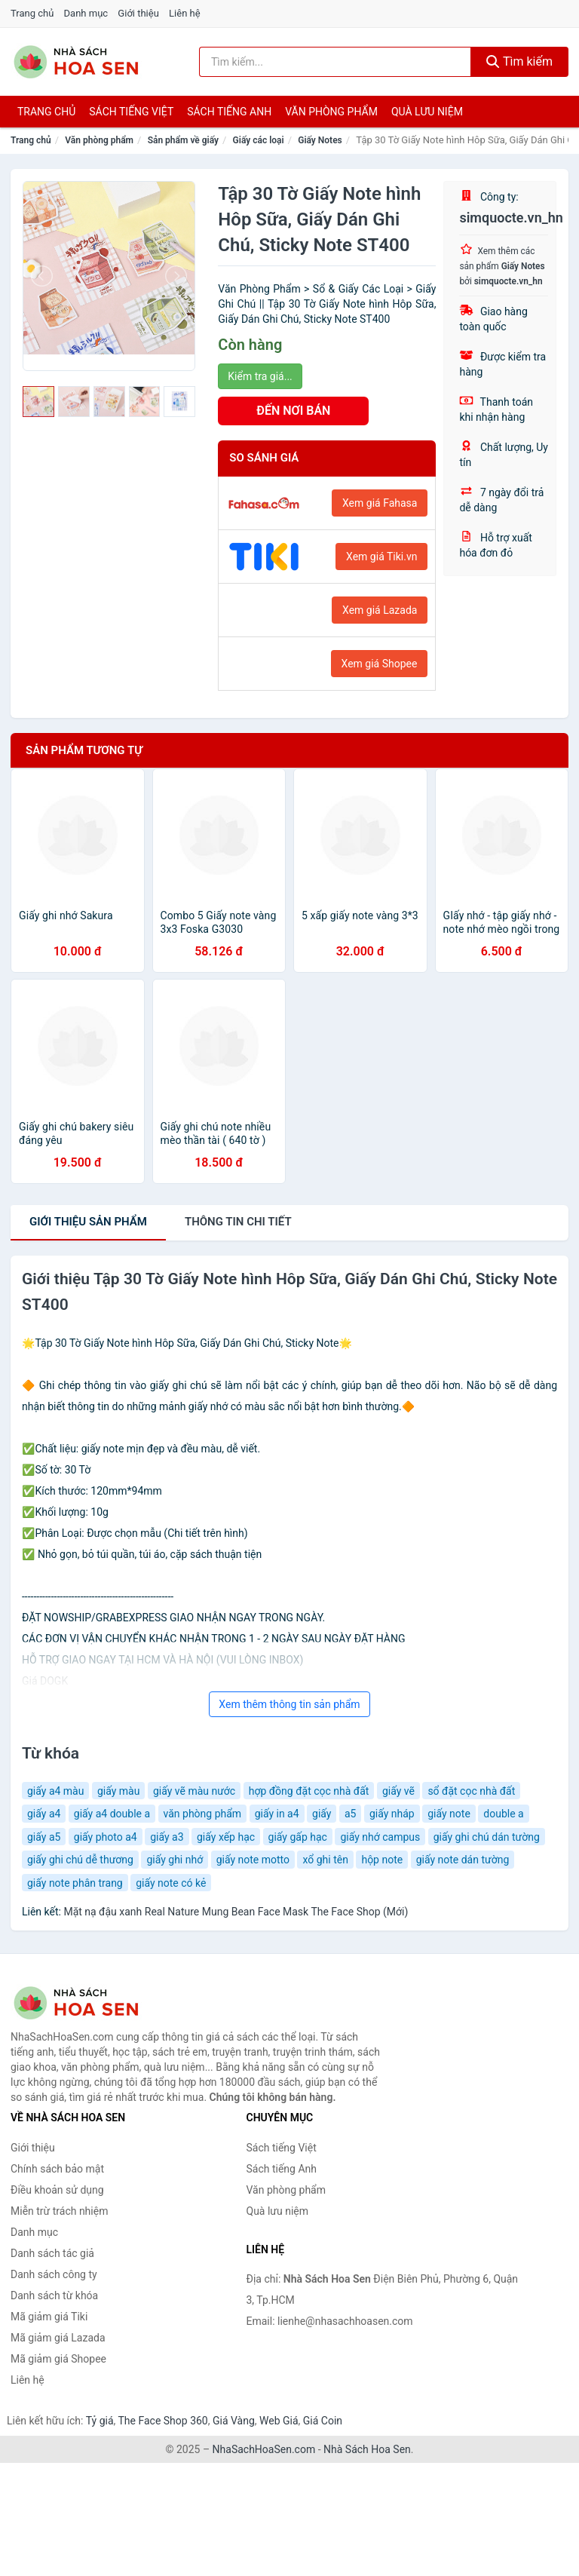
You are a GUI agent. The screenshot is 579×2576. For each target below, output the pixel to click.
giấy (321, 1814)
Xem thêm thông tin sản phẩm (289, 1704)
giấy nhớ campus (380, 1837)
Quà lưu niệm (427, 112)
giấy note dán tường (463, 1860)
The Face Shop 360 (162, 2421)
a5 (350, 1814)
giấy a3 (166, 1837)
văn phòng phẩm (203, 1814)
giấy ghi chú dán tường (486, 1837)
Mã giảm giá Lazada (58, 2338)
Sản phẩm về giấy (183, 140)
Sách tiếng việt (131, 112)
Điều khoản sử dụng (57, 2190)
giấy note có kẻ (171, 1883)
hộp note (382, 1860)
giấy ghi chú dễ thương (80, 1860)
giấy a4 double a (112, 1814)
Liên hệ (185, 13)
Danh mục (86, 13)
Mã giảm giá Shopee (58, 2359)
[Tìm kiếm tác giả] (335, 62)
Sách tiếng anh (229, 112)
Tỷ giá (100, 2421)
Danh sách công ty (54, 2274)
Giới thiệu (138, 13)
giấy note (448, 1814)
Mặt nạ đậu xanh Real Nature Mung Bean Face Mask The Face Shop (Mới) (235, 1912)
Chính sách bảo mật (57, 2169)
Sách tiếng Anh (282, 2169)
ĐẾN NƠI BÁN (293, 410)
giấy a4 (43, 1814)
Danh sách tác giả (52, 2253)
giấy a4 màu (55, 1791)
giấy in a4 (277, 1814)
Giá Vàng (234, 2421)
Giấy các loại (258, 140)
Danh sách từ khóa (54, 2295)
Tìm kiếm (519, 61)
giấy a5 (43, 1837)
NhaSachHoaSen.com (264, 2449)
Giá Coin (322, 2421)
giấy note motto (253, 1860)
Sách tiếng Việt (282, 2148)
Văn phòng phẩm (331, 112)
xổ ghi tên (325, 1860)
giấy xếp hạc (226, 1837)
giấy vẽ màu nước (194, 1791)
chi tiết (238, 1221)
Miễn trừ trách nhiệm (59, 2211)
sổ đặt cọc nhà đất (471, 1791)
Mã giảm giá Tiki (49, 2317)
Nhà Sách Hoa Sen (367, 2449)
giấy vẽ (398, 1791)
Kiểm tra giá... (260, 376)
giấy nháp (392, 1814)
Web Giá (279, 2421)
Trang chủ (32, 13)
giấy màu (118, 1791)
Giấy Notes (320, 140)
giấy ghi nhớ (174, 1860)
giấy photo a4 (105, 1837)
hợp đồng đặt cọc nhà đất (309, 1791)
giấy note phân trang (75, 1883)
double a (503, 1814)
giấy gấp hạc (297, 1837)
